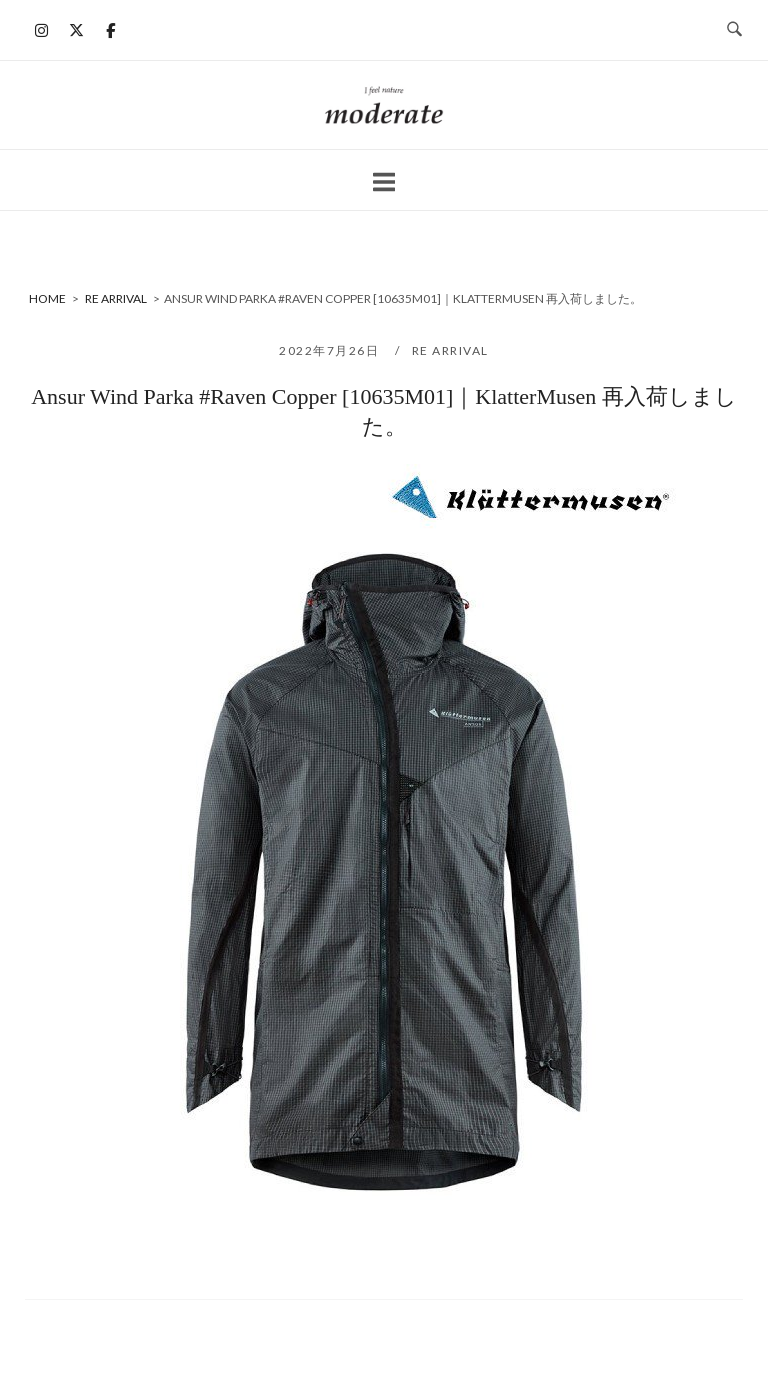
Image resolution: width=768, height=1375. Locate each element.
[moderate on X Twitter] (76, 30)
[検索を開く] (734, 30)
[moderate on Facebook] (111, 30)
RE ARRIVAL (450, 350)
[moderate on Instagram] (42, 30)
